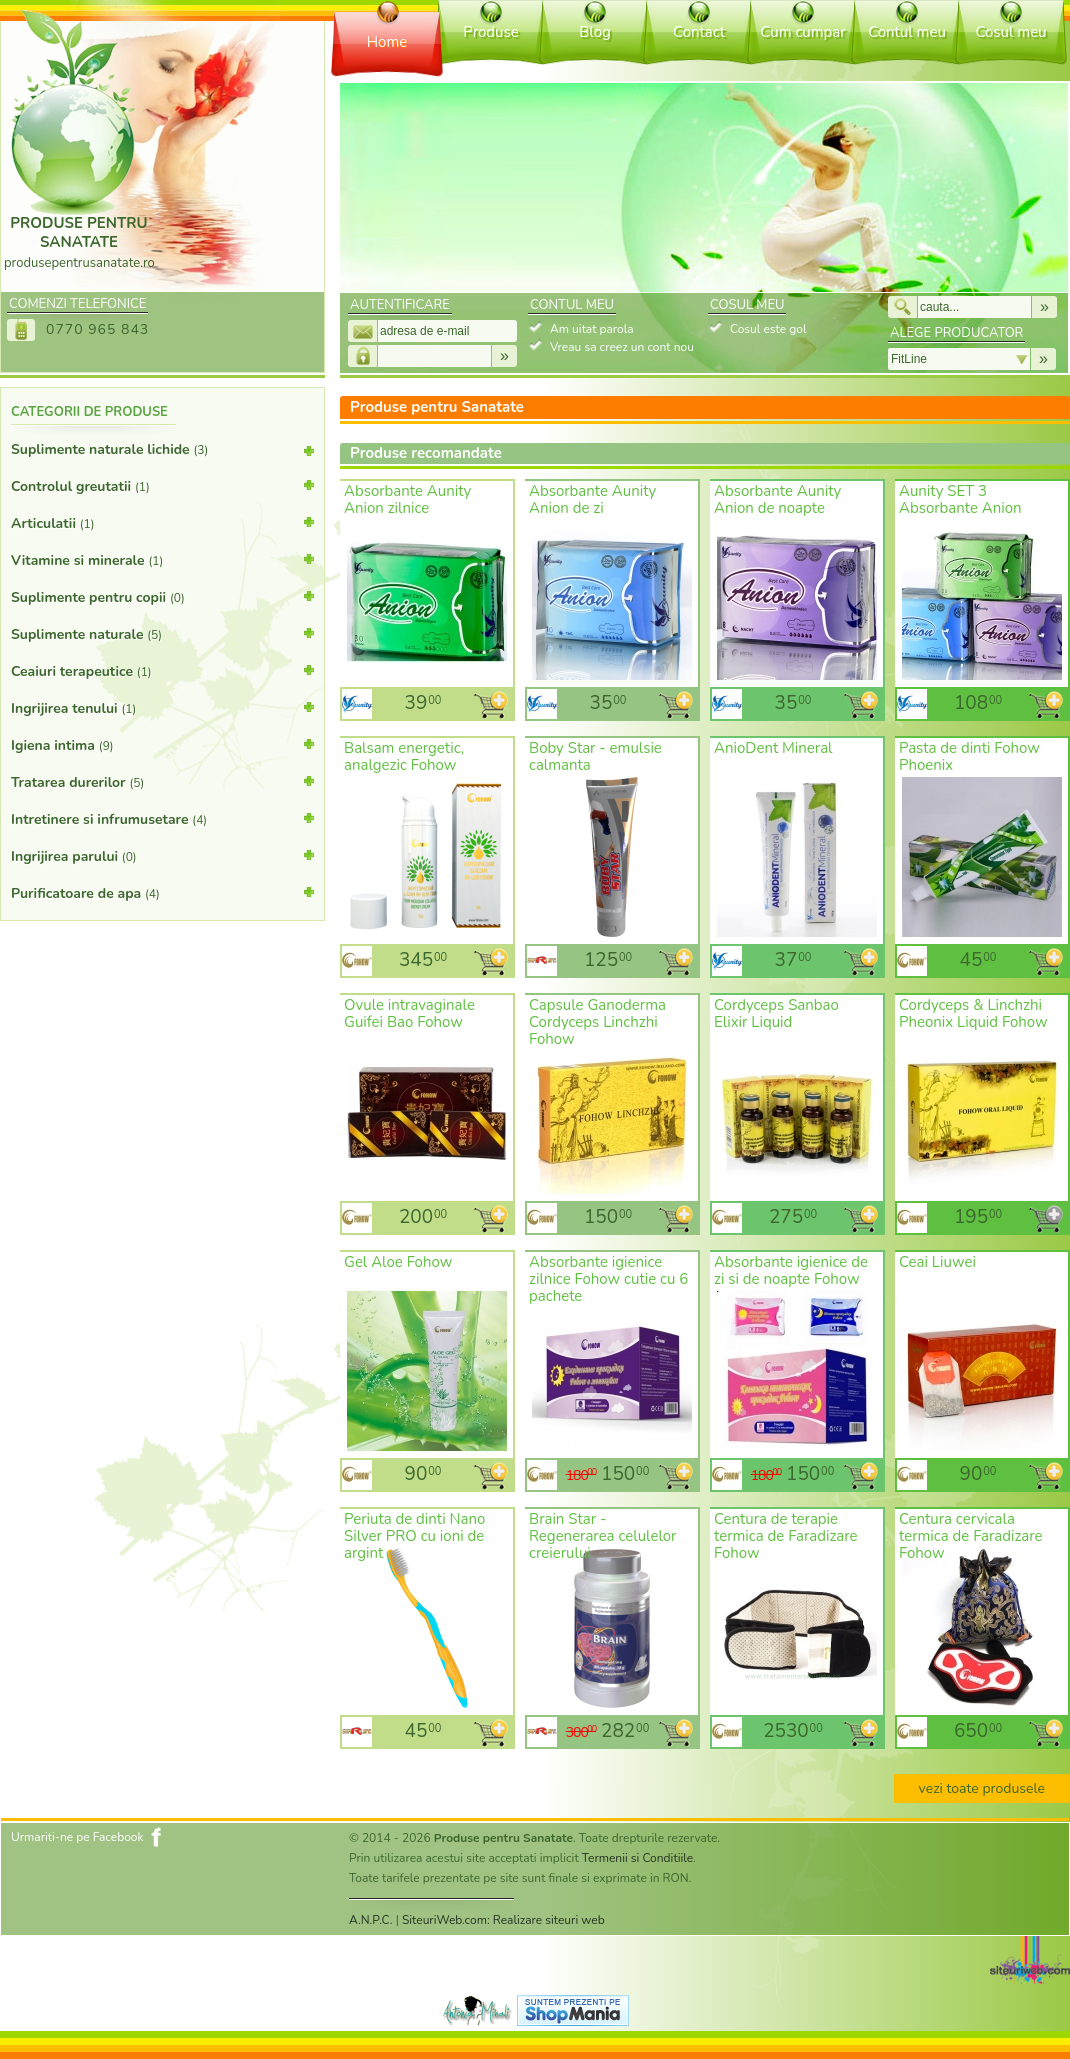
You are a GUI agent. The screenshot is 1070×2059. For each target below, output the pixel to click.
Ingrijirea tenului (162, 707)
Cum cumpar (802, 32)
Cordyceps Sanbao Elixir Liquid (776, 1013)
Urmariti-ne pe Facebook (77, 1837)
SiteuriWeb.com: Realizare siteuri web (503, 1920)
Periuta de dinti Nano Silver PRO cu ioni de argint (414, 1536)
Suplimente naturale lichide (162, 453)
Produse (490, 32)
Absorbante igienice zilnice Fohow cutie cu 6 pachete (608, 1279)
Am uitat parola (592, 329)
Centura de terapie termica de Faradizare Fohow (786, 1536)
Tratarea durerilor (162, 781)
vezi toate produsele (982, 1788)
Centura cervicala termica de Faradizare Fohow (971, 1536)
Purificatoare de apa (162, 892)
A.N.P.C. (371, 1920)
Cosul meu (1010, 32)
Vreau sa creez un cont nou (622, 347)
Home (387, 42)
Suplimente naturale (162, 633)
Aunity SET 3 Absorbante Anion (960, 499)
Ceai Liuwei (937, 1262)
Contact (699, 32)
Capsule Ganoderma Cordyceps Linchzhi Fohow (597, 1022)
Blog (595, 32)
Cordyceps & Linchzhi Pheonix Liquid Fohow (973, 1013)
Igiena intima (162, 744)
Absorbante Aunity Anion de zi (592, 499)
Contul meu (907, 32)
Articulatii (162, 522)
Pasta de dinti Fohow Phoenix (969, 756)
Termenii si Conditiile (637, 1858)
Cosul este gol (768, 329)
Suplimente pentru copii (162, 596)
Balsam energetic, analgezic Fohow (404, 756)
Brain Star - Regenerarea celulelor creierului (602, 1536)
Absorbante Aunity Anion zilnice (407, 499)
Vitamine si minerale (162, 559)
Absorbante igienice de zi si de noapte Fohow (791, 1270)
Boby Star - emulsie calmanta (595, 756)
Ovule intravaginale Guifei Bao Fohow (409, 1013)
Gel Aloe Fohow (398, 1262)
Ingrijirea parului (162, 855)
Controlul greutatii (162, 485)
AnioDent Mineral (773, 748)
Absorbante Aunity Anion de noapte (777, 499)
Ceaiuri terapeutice (162, 670)
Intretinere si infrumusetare (162, 818)
